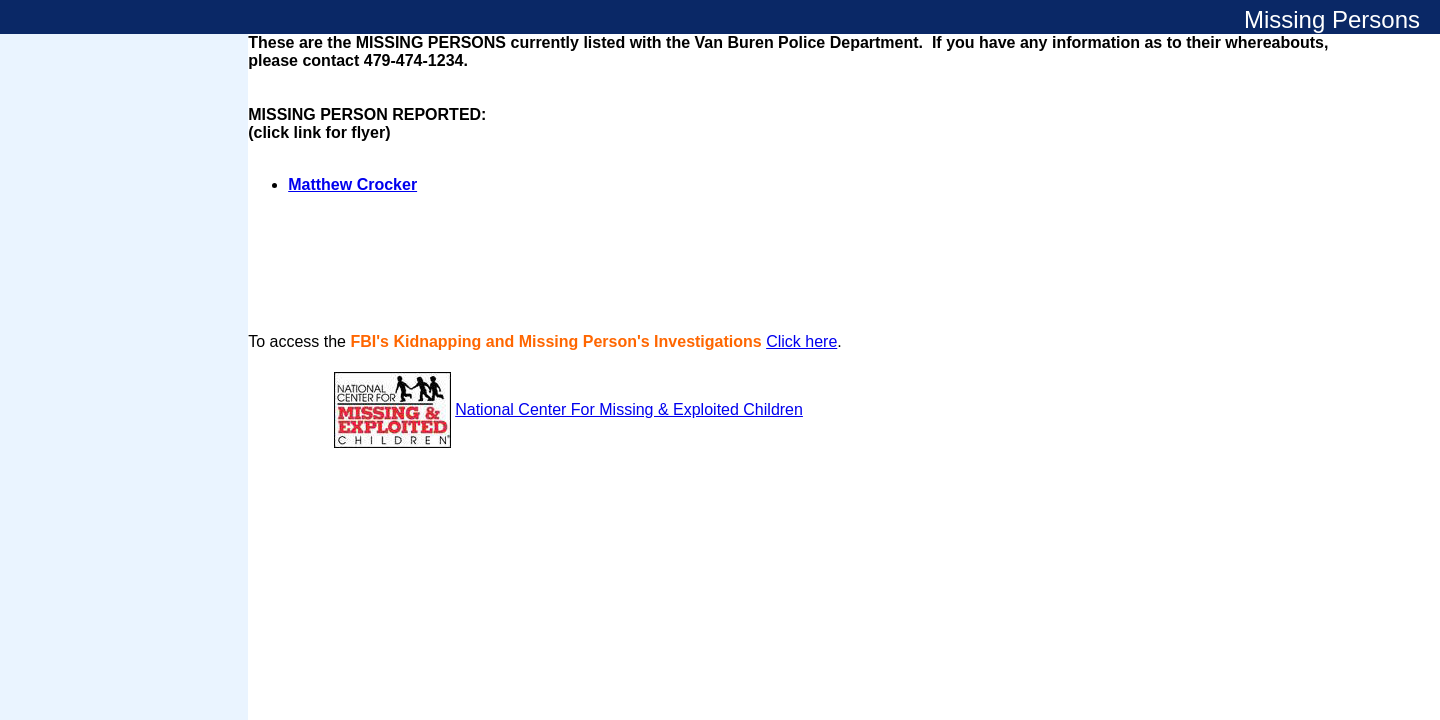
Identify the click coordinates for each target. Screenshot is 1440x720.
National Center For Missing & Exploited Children (629, 409)
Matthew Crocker (352, 184)
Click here (801, 341)
